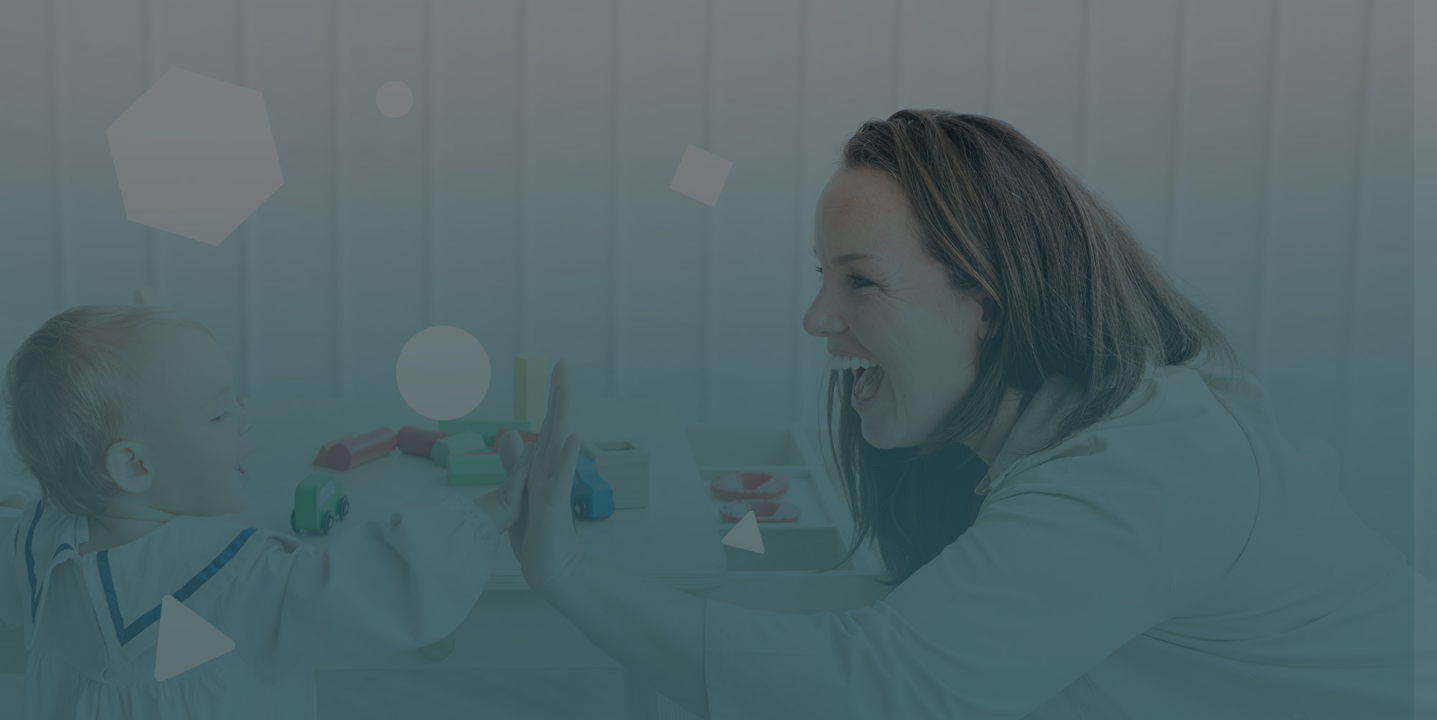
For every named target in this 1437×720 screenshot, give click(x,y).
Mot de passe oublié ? (1343, 522)
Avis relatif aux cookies (1294, 704)
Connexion (1226, 579)
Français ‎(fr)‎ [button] (1124, 704)
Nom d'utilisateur (1104, 322)
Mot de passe (1091, 424)
